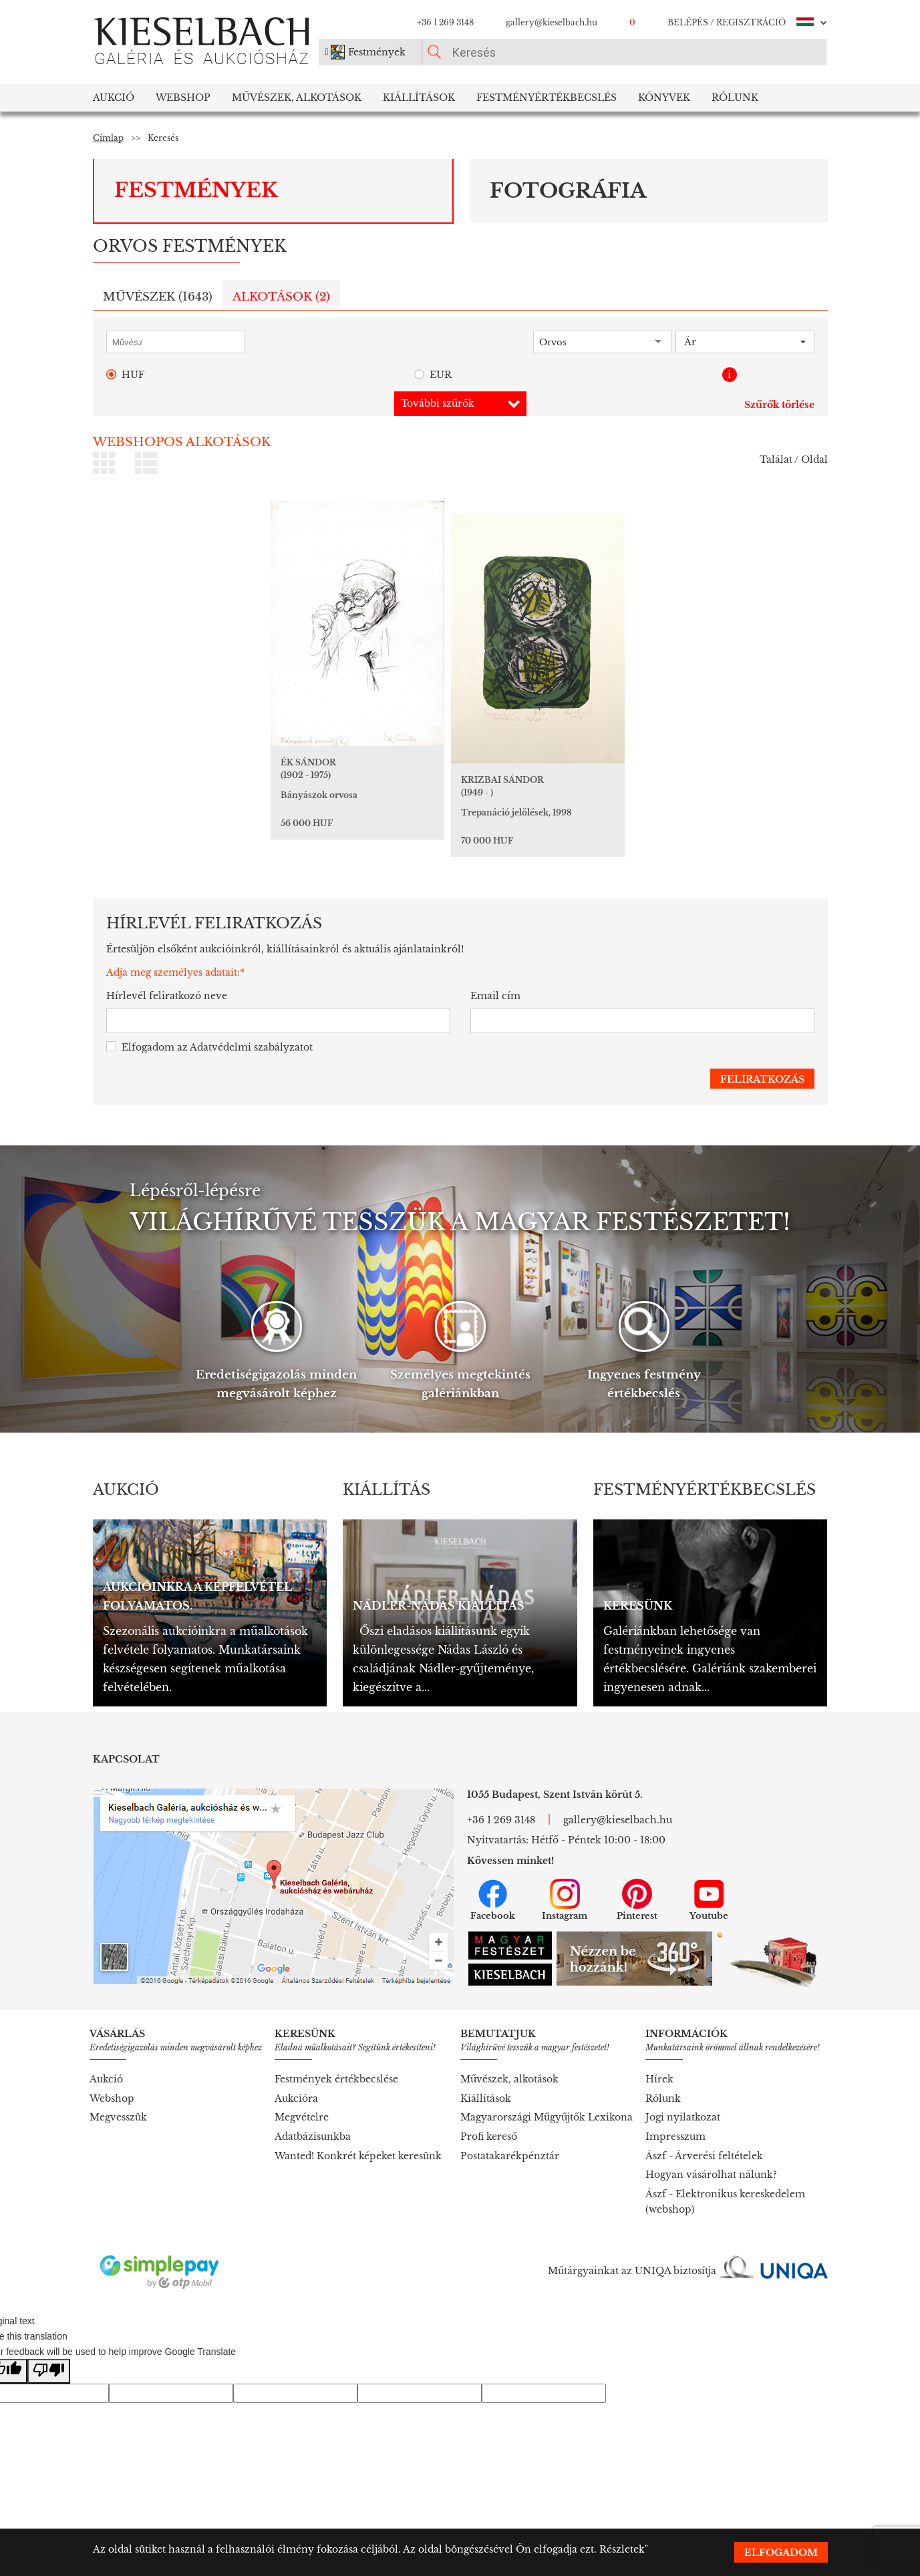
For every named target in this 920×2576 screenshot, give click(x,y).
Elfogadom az (209, 1047)
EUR (433, 375)
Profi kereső (488, 2137)
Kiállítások (419, 97)
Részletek (622, 2549)
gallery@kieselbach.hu (551, 22)
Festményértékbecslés (546, 97)
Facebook (492, 1900)
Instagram (564, 1900)
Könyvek (664, 97)
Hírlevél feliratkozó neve (166, 996)
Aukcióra (296, 2098)
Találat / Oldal (794, 459)
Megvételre (302, 2117)
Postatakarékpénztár (509, 2156)
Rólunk (735, 97)
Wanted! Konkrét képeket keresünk (358, 2156)
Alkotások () (281, 297)
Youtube (708, 1900)
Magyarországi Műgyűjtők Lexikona (546, 2117)
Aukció (113, 97)
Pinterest (637, 1900)
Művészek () (157, 297)
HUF (125, 375)
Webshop (183, 97)
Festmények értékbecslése (336, 2079)
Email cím (495, 996)
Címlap (108, 138)
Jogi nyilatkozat (682, 2117)
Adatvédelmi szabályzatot (251, 1047)
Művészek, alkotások (509, 2079)
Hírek (659, 2079)
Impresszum (675, 2137)
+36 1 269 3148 (445, 22)
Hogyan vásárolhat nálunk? (711, 2175)
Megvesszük (118, 2117)
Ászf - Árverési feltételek (704, 2156)
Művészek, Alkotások (296, 97)
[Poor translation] (48, 2371)
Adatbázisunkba (313, 2137)
